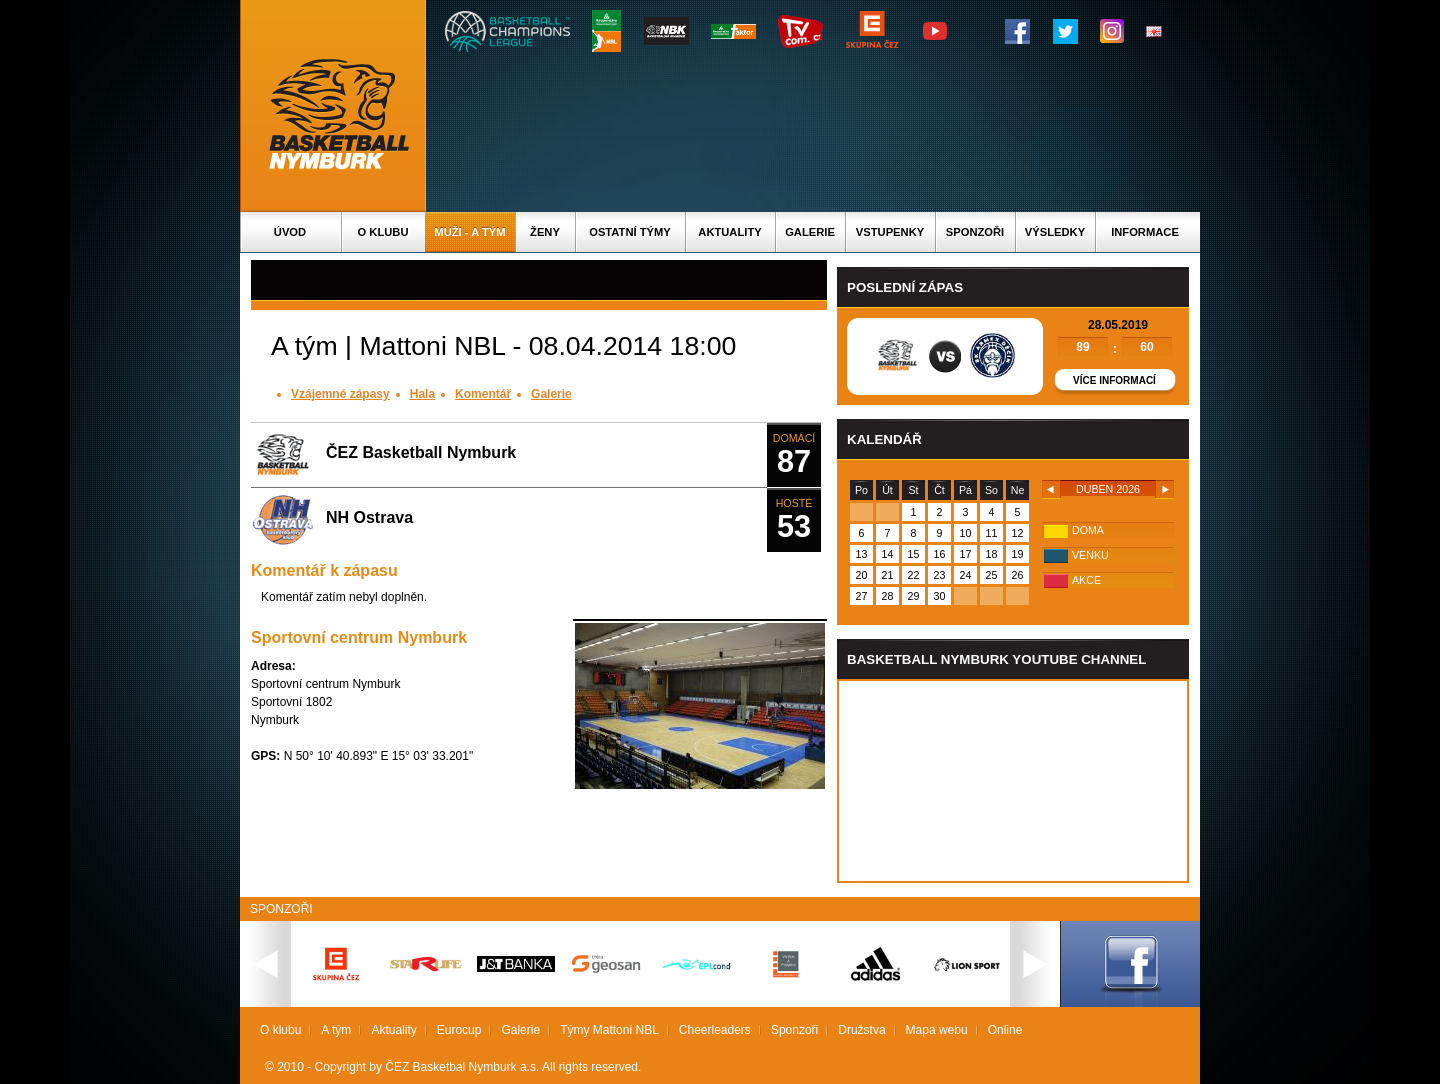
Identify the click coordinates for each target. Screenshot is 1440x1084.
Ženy (545, 232)
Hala (422, 394)
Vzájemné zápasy (340, 394)
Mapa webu (937, 1030)
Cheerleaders (715, 1030)
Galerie (810, 232)
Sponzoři (975, 232)
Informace (1145, 232)
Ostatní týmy (630, 232)
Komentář (483, 394)
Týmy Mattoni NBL (609, 1030)
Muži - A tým (469, 232)
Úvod (290, 232)
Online (1005, 1030)
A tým (336, 1030)
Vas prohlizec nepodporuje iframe (1013, 781)
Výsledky (1055, 232)
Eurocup (459, 1030)
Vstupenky (890, 232)
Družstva (861, 1030)
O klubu (383, 232)
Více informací (1114, 380)
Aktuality (729, 232)
